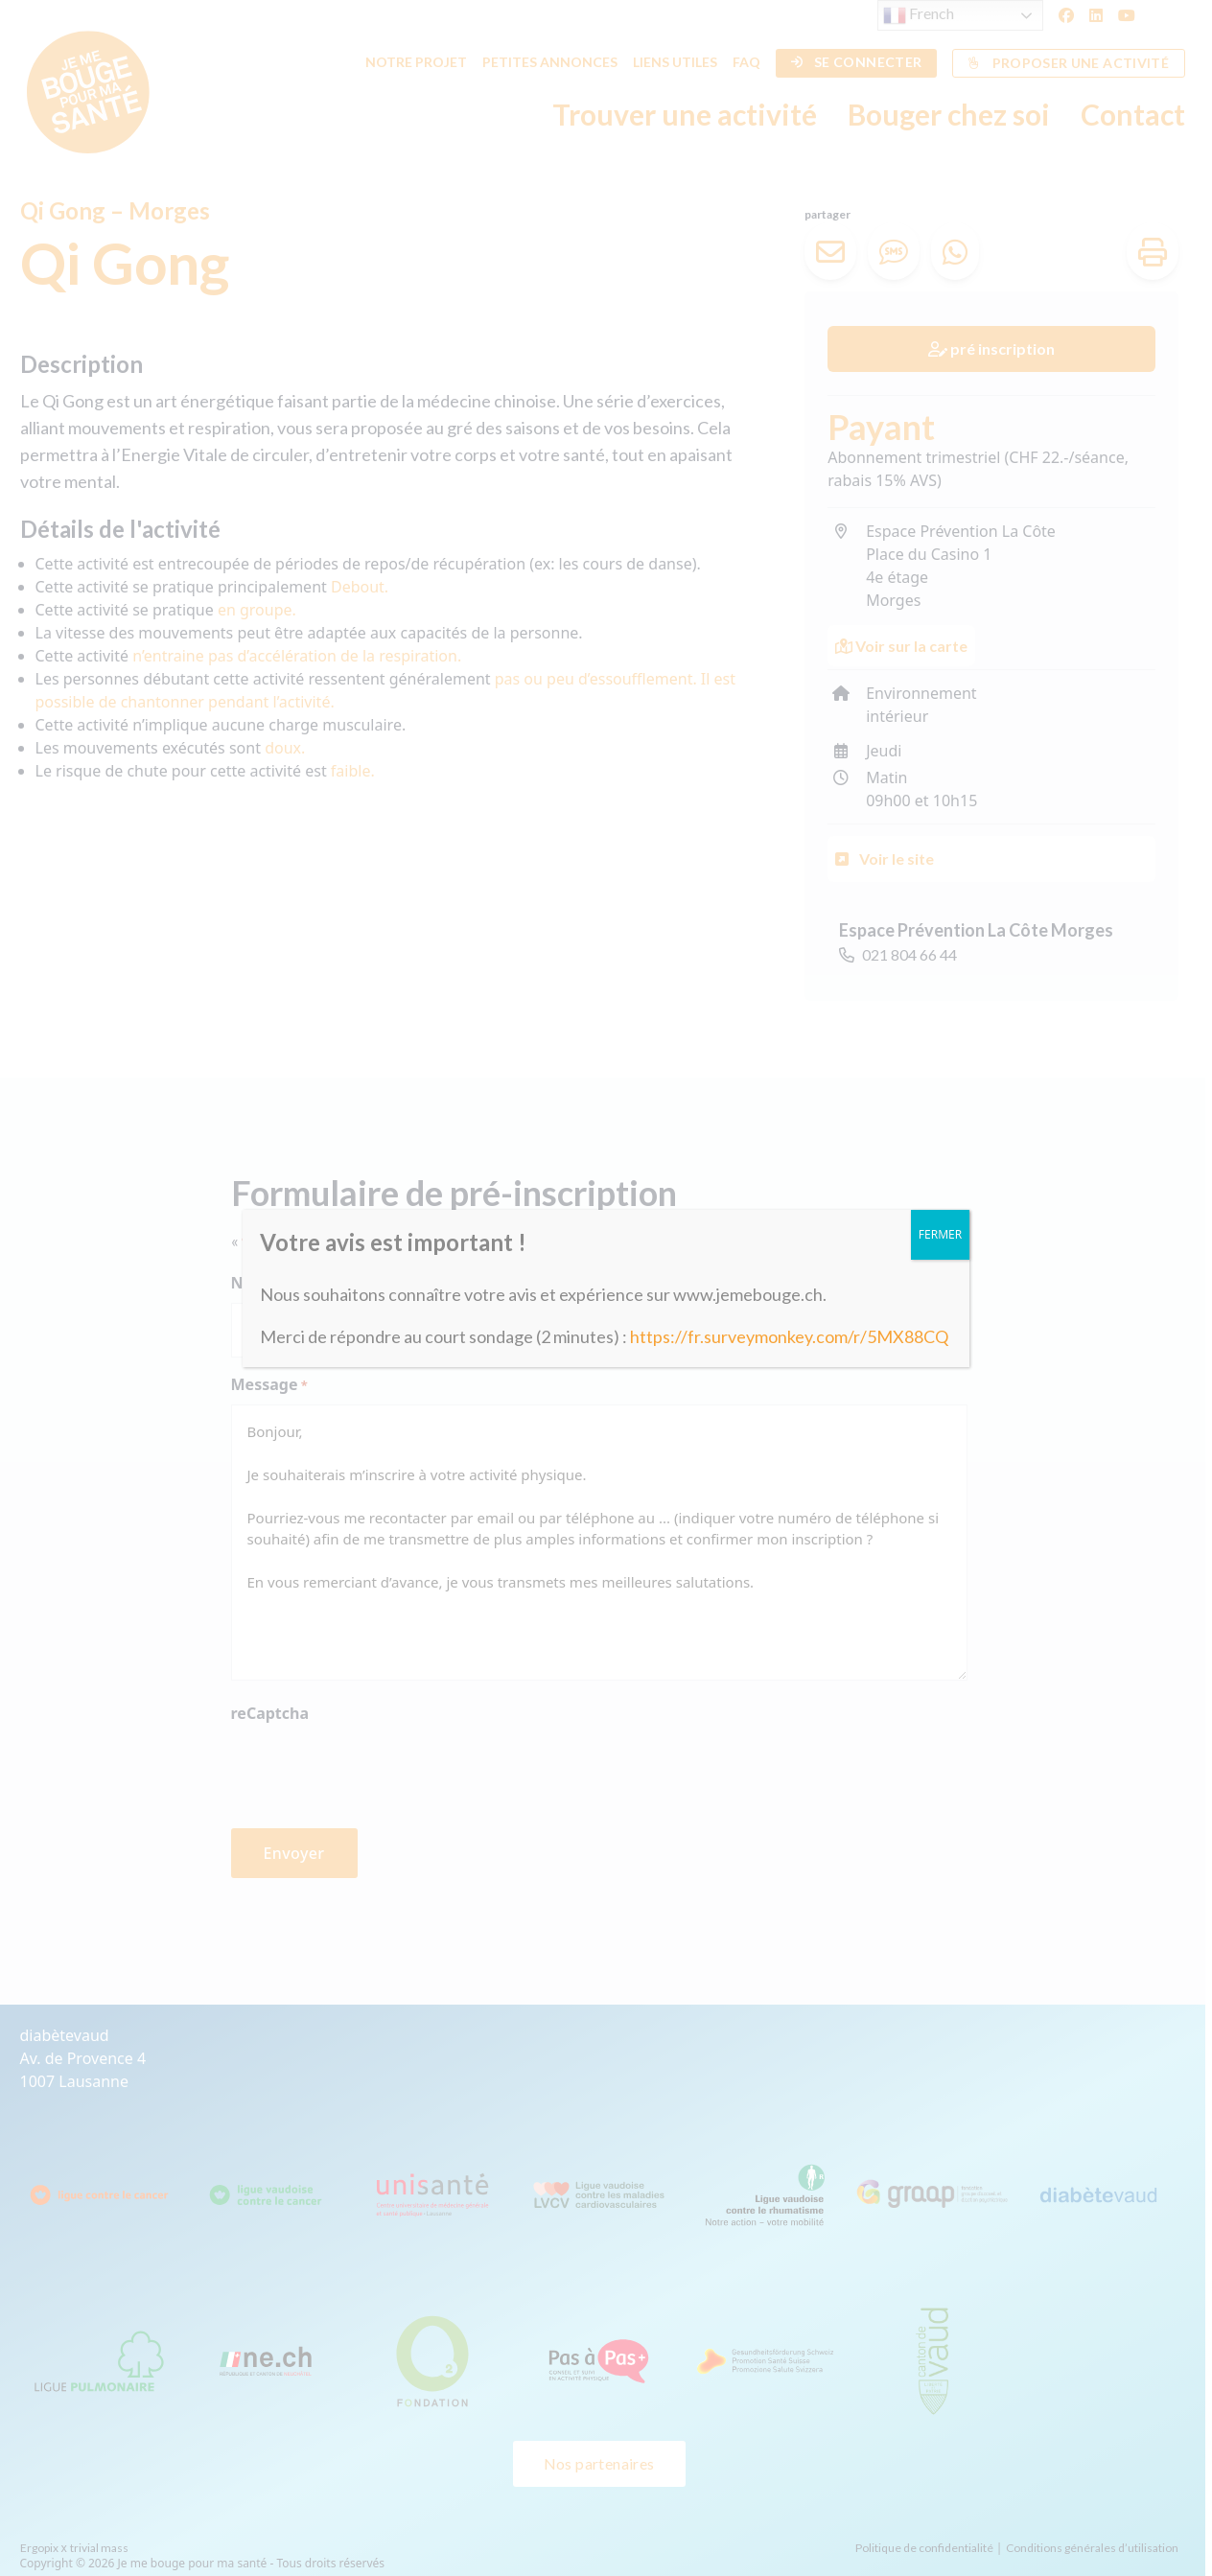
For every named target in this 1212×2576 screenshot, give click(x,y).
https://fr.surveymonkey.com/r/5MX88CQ (789, 1336)
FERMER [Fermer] (940, 1234)
